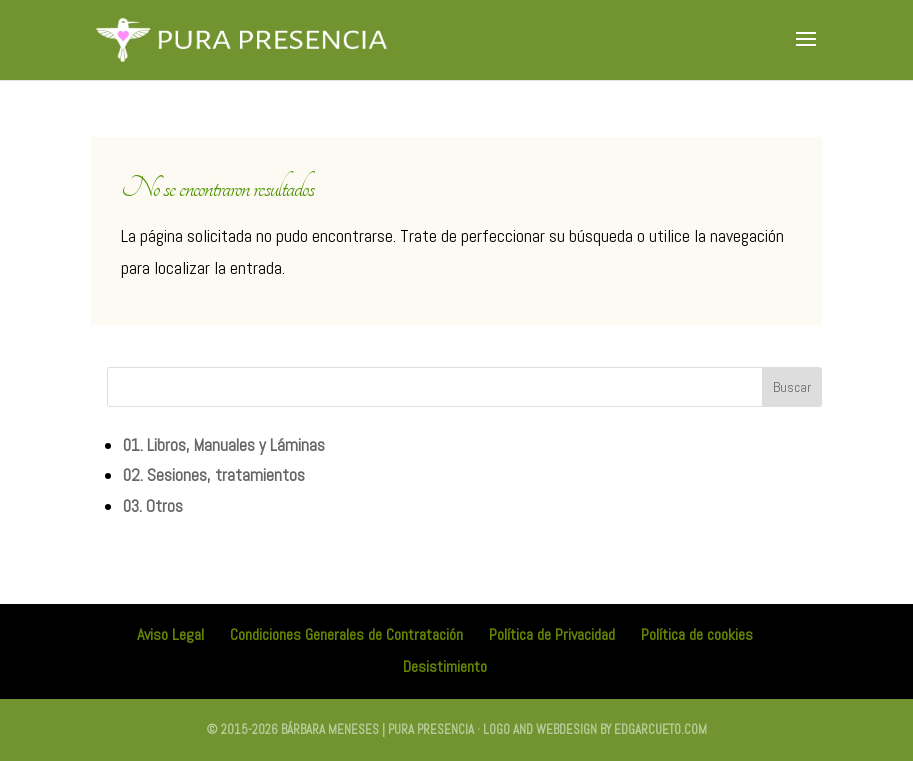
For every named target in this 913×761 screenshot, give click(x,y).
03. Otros (153, 506)
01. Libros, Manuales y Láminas (224, 445)
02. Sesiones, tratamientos (214, 475)
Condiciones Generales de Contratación (346, 634)
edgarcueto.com (660, 729)
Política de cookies (697, 634)
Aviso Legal (170, 634)
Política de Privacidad (552, 634)
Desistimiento (445, 666)
